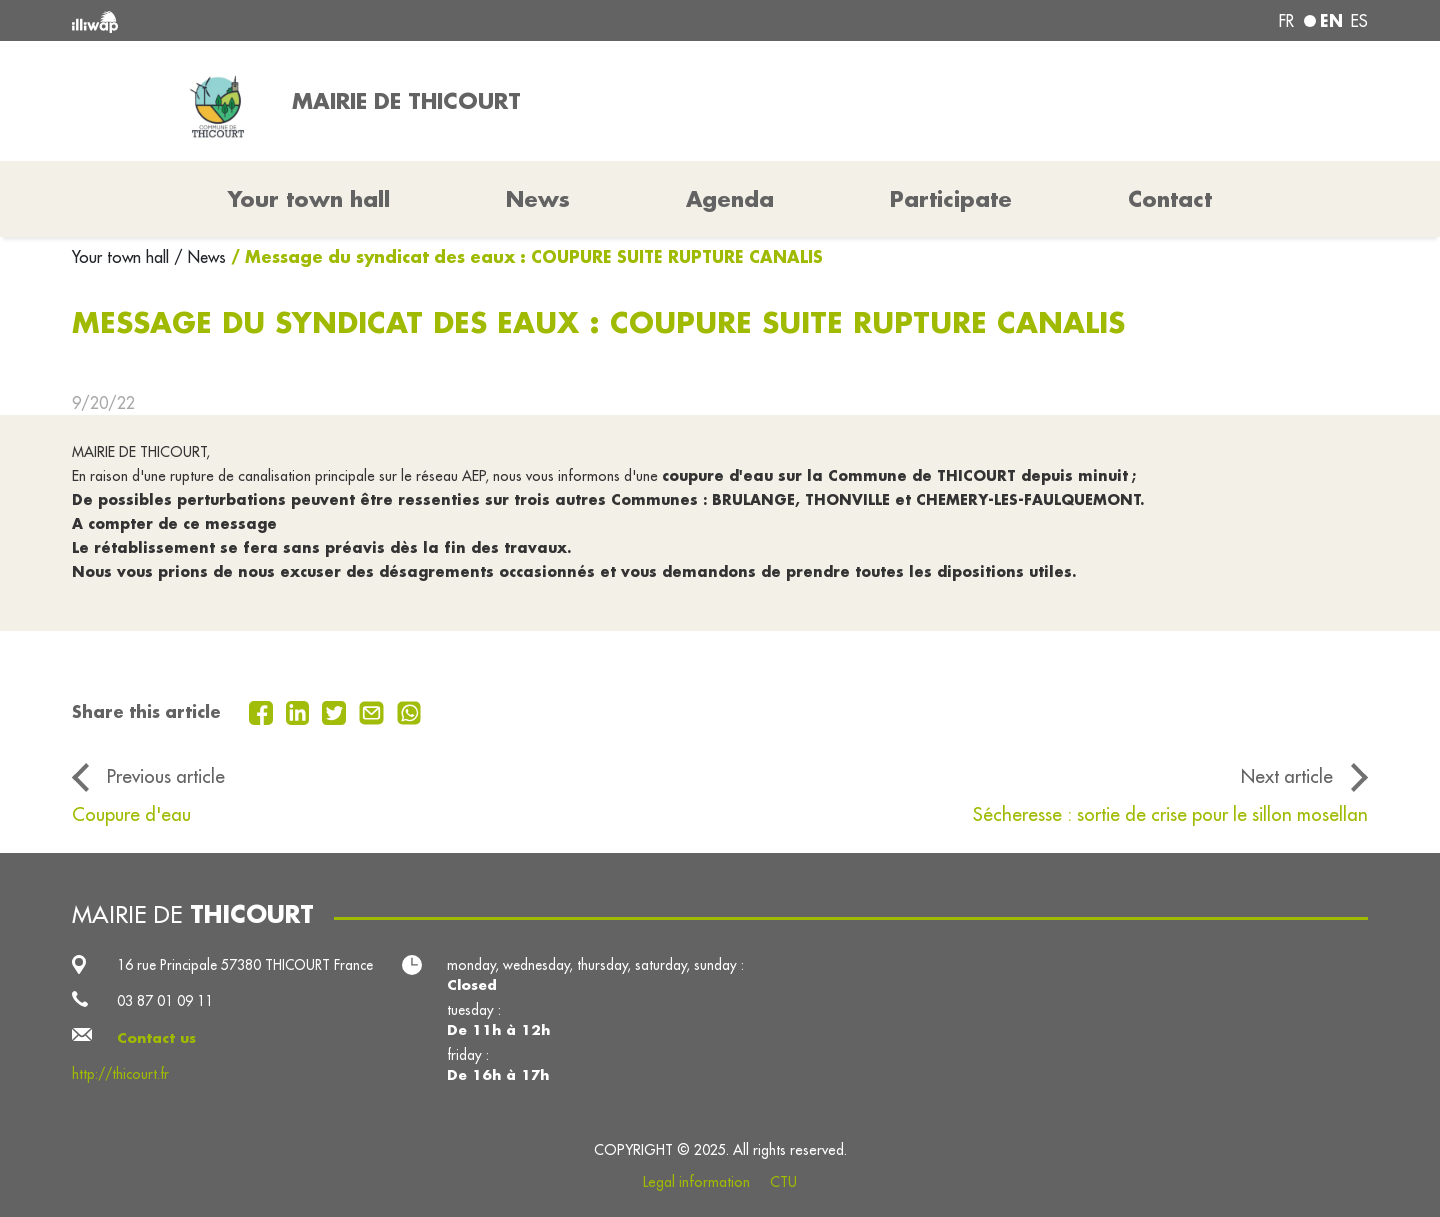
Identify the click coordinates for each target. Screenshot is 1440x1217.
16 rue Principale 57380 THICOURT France (245, 965)
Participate (951, 199)
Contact (1170, 199)
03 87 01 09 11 (165, 1001)
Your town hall (123, 257)
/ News (200, 257)
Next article (1287, 776)
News (538, 199)
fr (1286, 21)
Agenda (730, 199)
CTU (783, 1182)
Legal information (696, 1182)
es (1359, 21)
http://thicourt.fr (120, 1074)
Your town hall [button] (309, 199)
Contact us (156, 1038)
